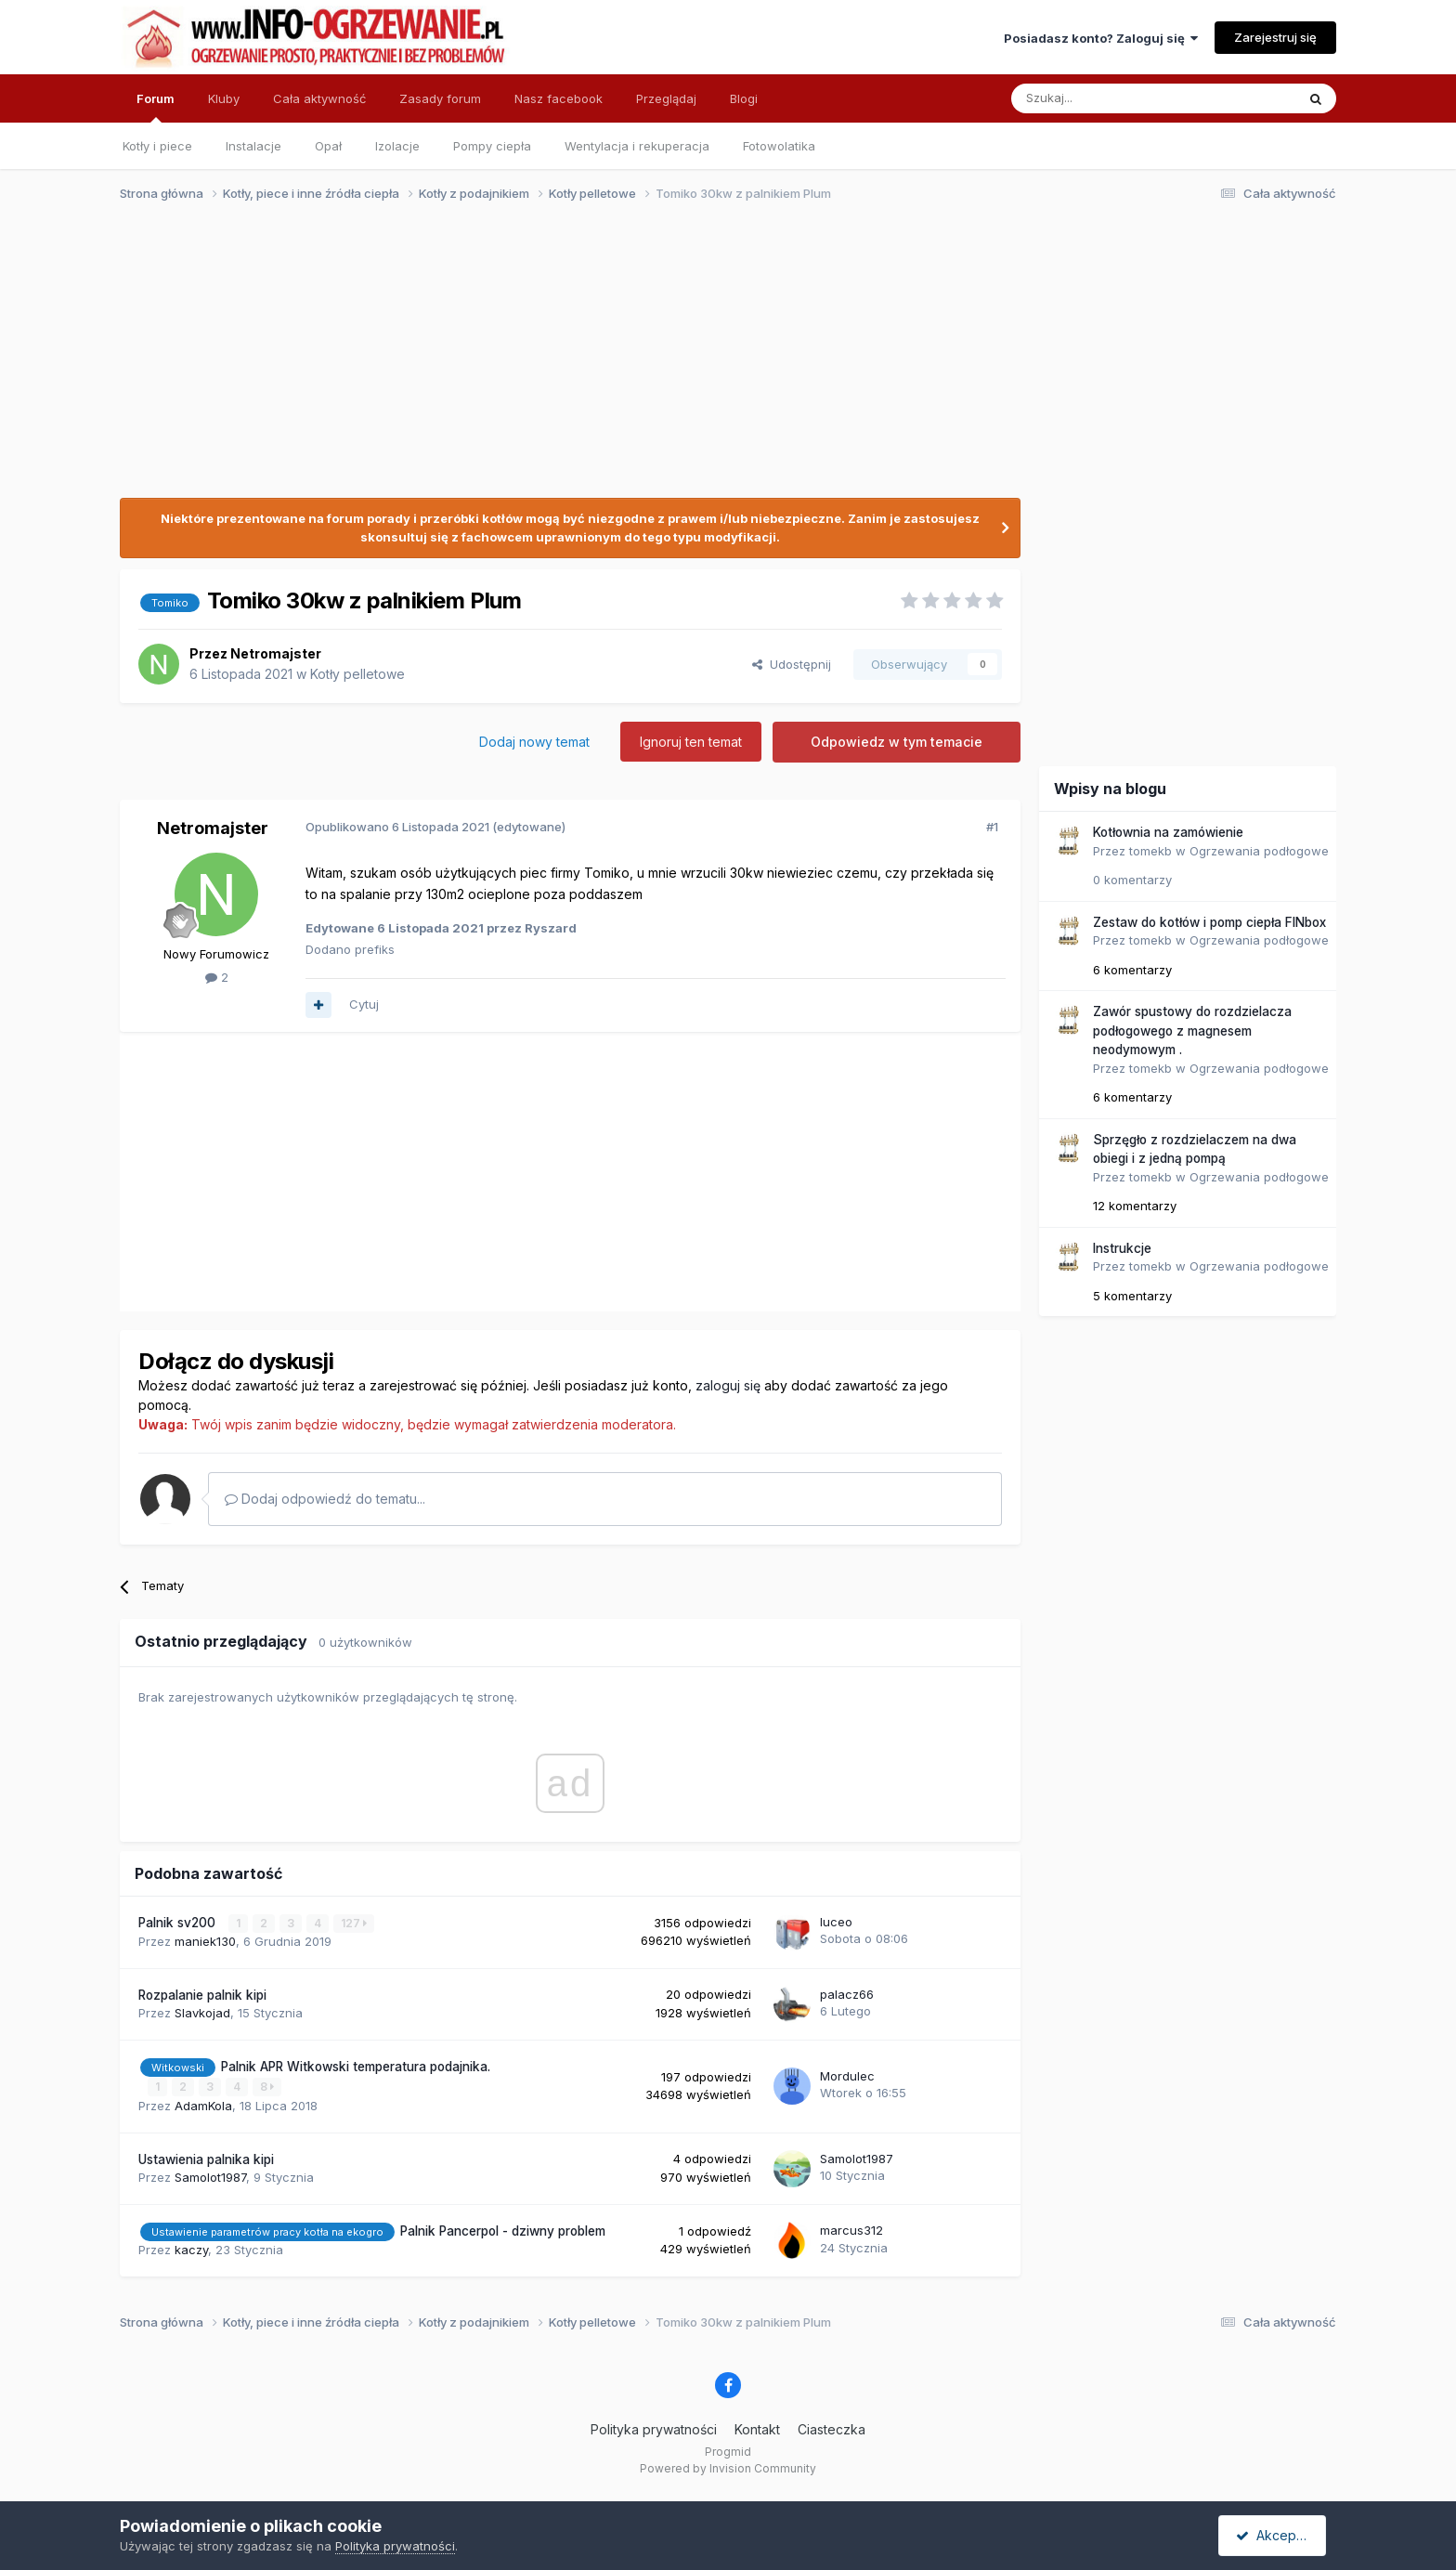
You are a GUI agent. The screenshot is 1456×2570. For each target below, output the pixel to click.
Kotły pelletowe (357, 674)
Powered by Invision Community (728, 2468)
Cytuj (364, 1004)
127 (354, 1923)
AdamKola (203, 2104)
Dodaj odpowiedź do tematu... (325, 1499)
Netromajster (275, 653)
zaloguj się (728, 1385)
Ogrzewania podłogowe (1259, 850)
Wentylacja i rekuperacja (637, 145)
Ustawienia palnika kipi (206, 2158)
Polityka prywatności (654, 2428)
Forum (155, 107)
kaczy (191, 2249)
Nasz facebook (558, 98)
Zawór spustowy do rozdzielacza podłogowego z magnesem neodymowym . (1192, 1030)
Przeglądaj (666, 98)
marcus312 (851, 2230)
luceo (836, 1921)
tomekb (1150, 850)
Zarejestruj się (1275, 37)
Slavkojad (202, 2012)
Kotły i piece (157, 145)
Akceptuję (1276, 2535)
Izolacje (397, 145)
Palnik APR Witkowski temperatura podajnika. (355, 2066)
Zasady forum (440, 98)
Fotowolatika (779, 145)
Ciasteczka (831, 2428)
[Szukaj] (1107, 98)
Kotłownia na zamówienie (1168, 832)
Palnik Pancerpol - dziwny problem (502, 2230)
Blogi (744, 98)
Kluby (224, 98)
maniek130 (205, 1941)
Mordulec (847, 2075)
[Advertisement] (719, 360)
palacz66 (847, 1994)
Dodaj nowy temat (534, 742)
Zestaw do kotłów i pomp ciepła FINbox (1209, 922)
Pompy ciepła (492, 145)
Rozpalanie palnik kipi (202, 1994)
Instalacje (253, 145)
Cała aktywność (319, 98)
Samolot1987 (210, 2176)
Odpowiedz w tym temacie (896, 742)
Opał (328, 145)
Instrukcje (1122, 1248)
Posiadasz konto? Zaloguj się (1101, 38)
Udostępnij (791, 664)
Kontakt (757, 2428)
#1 (992, 826)
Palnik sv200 (178, 1922)
